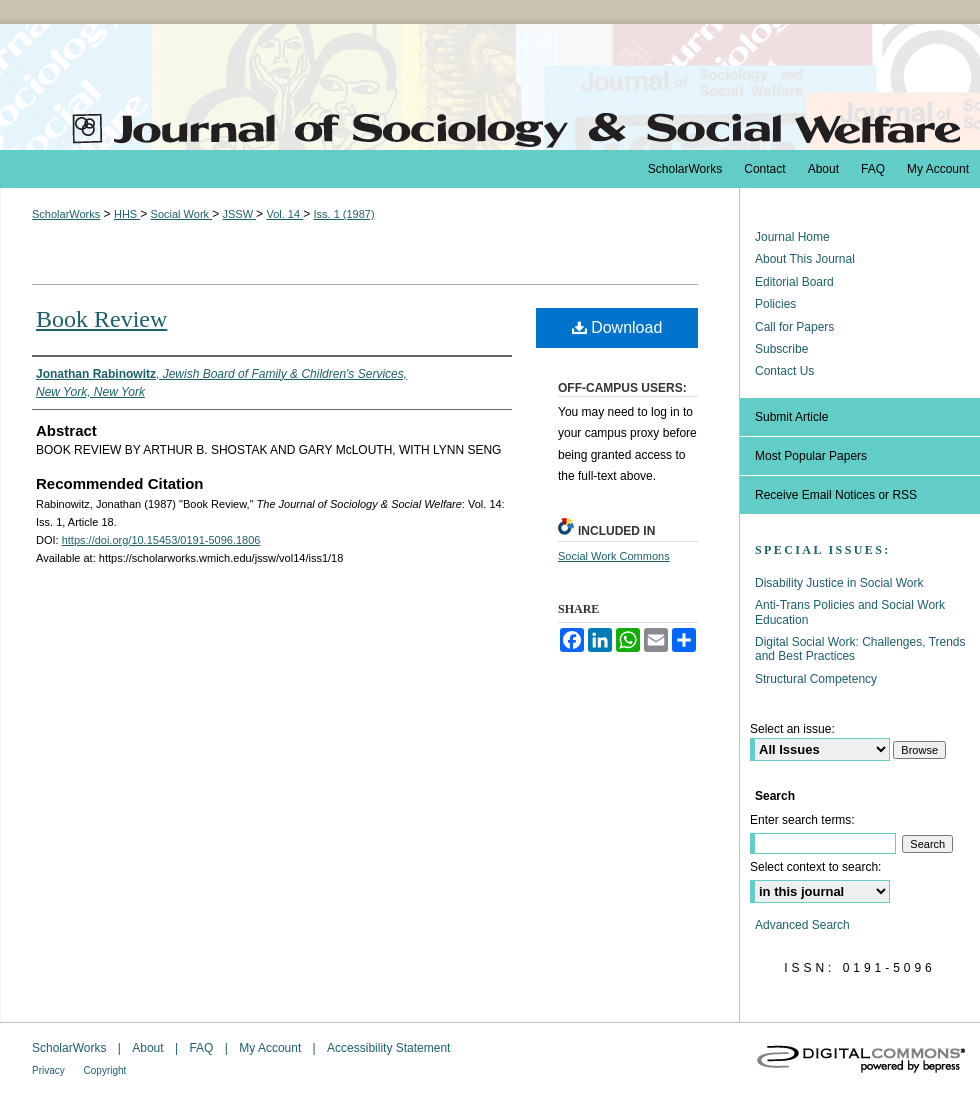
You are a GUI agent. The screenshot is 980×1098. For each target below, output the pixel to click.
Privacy (50, 1070)
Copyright (105, 1070)
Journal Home (792, 237)
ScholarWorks (66, 214)
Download (617, 327)
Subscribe (781, 349)
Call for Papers (794, 327)
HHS (127, 214)
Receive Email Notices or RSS (836, 495)
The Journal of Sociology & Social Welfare (490, 87)
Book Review (101, 319)
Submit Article (791, 417)
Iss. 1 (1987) (343, 214)
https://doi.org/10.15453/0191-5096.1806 (161, 540)
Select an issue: (792, 729)
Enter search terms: (802, 820)
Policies (775, 304)
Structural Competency (816, 679)
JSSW (239, 214)
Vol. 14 (284, 214)
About (149, 1048)
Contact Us (784, 371)
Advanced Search (802, 925)
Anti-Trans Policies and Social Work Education (850, 612)
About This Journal (805, 259)
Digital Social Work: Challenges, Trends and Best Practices (860, 649)
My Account (271, 1048)
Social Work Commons (614, 556)
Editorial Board (794, 282)
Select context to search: (815, 867)
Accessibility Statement (388, 1048)
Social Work (182, 214)
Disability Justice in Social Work (839, 583)
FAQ (202, 1048)
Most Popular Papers (811, 456)
